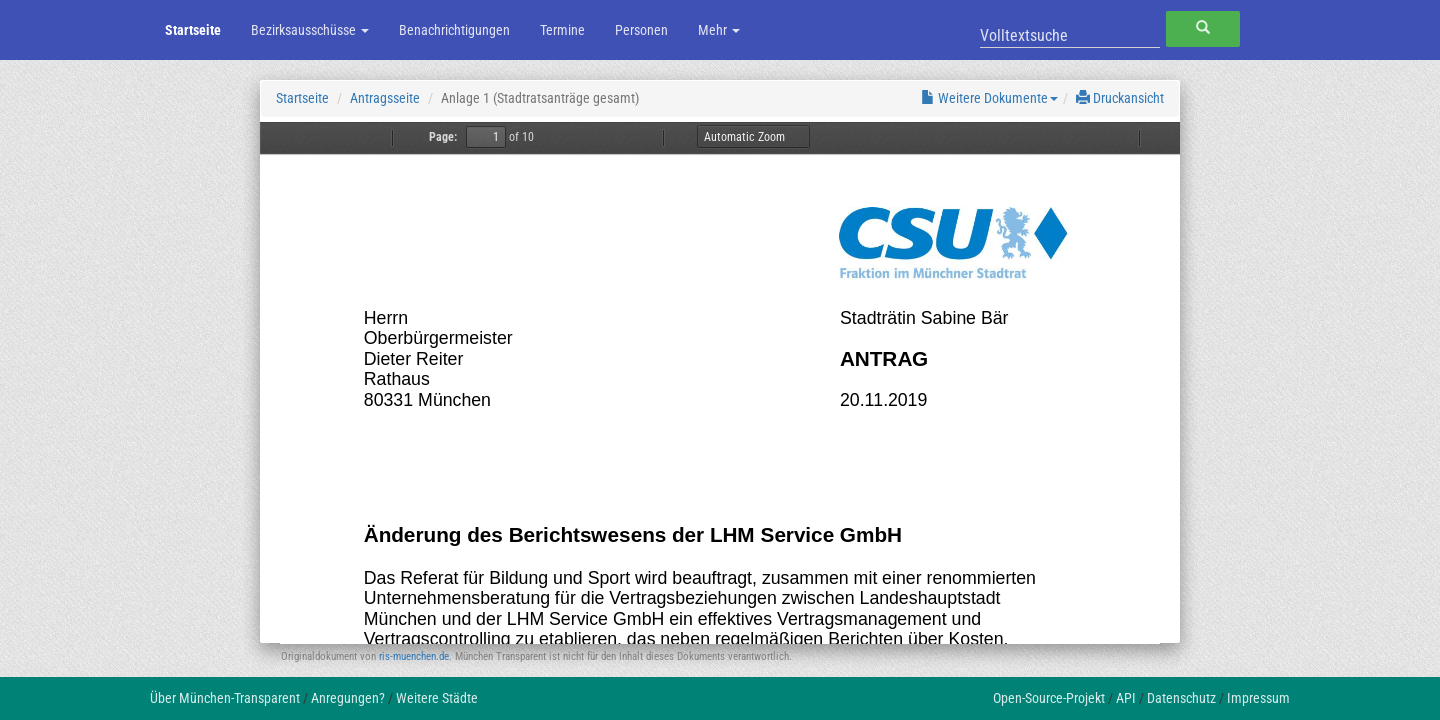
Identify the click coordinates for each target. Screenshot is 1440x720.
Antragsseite (385, 98)
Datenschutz (1181, 698)
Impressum (1258, 698)
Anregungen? (348, 698)
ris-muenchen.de (414, 656)
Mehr (719, 30)
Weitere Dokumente (989, 98)
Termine (562, 30)
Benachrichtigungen (454, 30)
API (1126, 698)
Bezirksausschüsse (310, 30)
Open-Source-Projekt (1049, 698)
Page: (443, 137)
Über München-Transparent (225, 698)
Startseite (193, 30)
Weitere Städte (437, 698)
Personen (641, 30)
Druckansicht (1120, 98)
